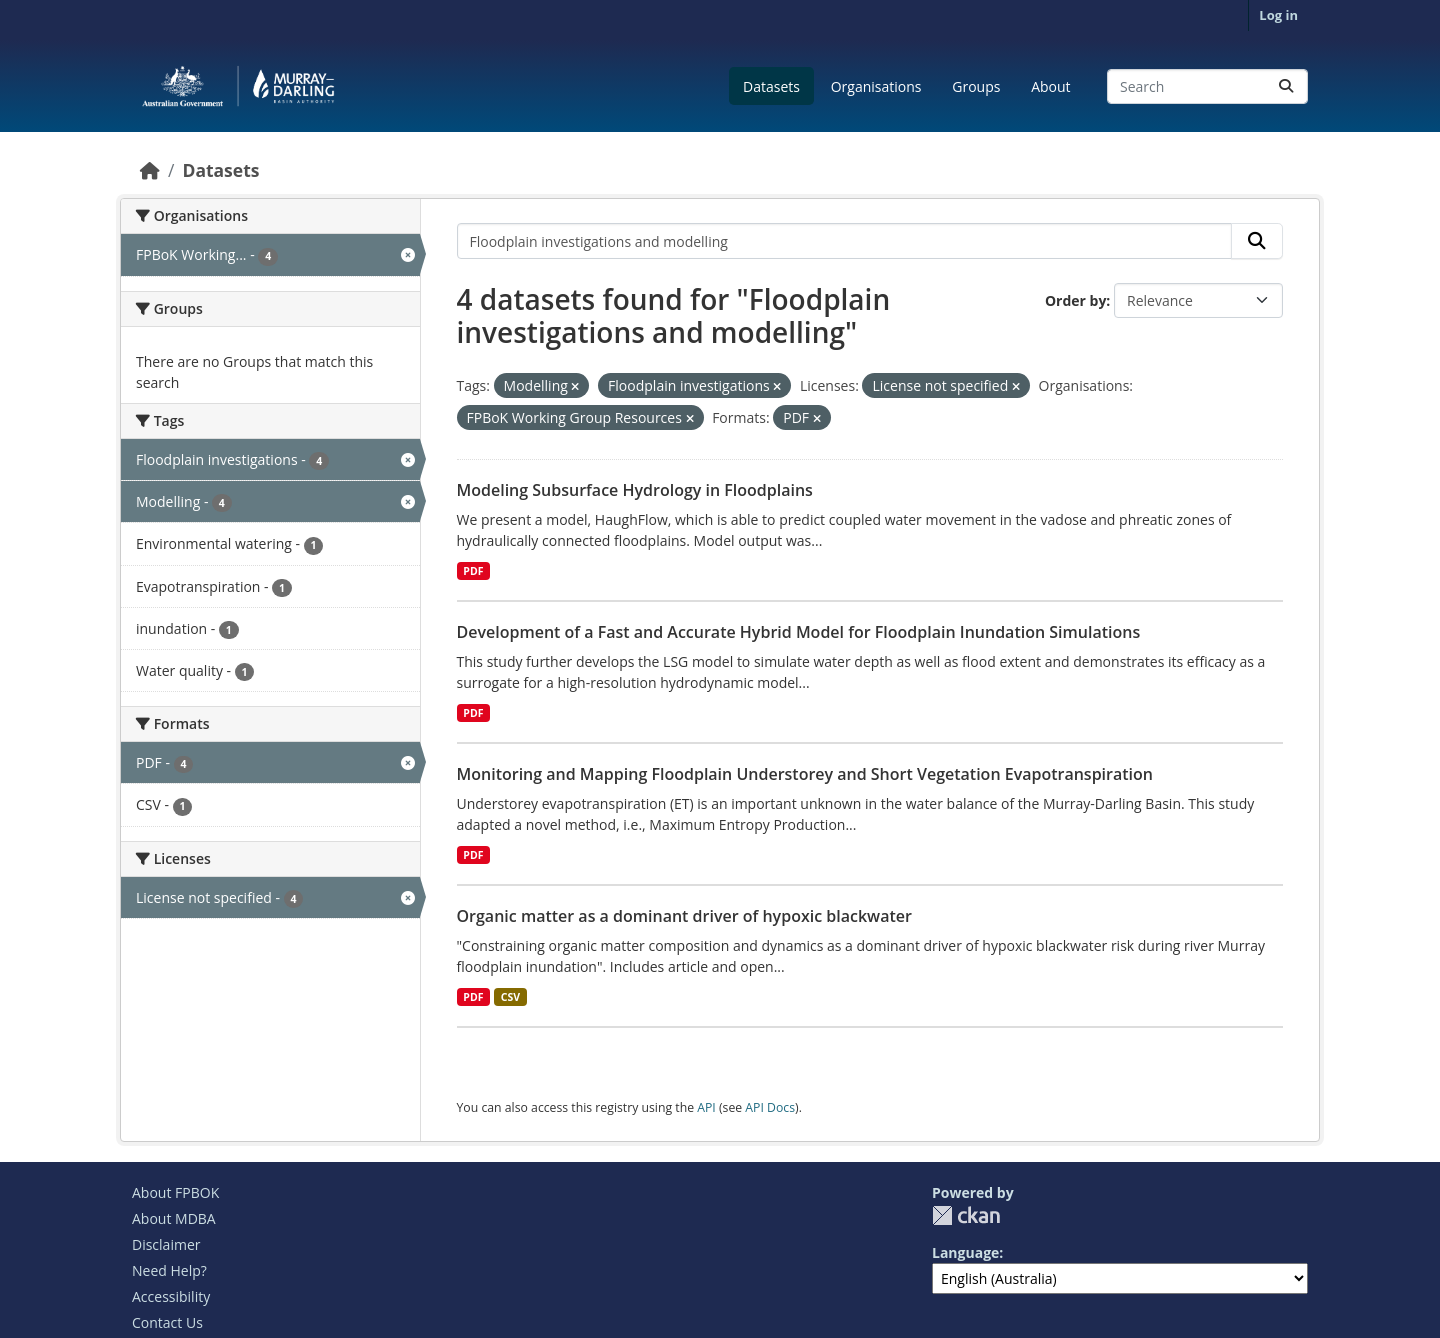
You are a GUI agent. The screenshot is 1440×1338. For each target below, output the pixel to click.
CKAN (966, 1215)
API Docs (770, 1107)
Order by (1075, 300)
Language (965, 1252)
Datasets (771, 86)
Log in (1278, 15)
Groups (976, 86)
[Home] (150, 170)
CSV (510, 997)
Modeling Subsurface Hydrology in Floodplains (635, 490)
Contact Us (167, 1322)
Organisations (876, 86)
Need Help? (169, 1270)
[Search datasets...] (1207, 86)
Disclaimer (166, 1244)
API (706, 1107)
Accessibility (171, 1296)
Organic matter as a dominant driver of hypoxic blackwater (684, 916)
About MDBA (174, 1218)
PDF (473, 571)
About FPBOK (175, 1192)
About (1050, 86)
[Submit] (1286, 86)
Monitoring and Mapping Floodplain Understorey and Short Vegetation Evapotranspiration (805, 774)
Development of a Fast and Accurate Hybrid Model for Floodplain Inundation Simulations (799, 632)
